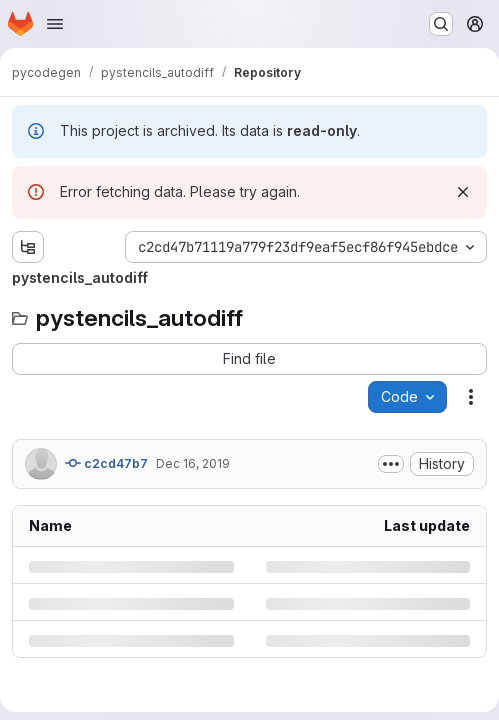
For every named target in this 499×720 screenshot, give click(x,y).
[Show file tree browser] (28, 247)
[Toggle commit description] (391, 464)
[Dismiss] (463, 192)
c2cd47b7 (106, 463)
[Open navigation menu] (55, 24)
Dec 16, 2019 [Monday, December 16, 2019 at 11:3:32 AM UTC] (193, 463)
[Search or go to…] (441, 24)
